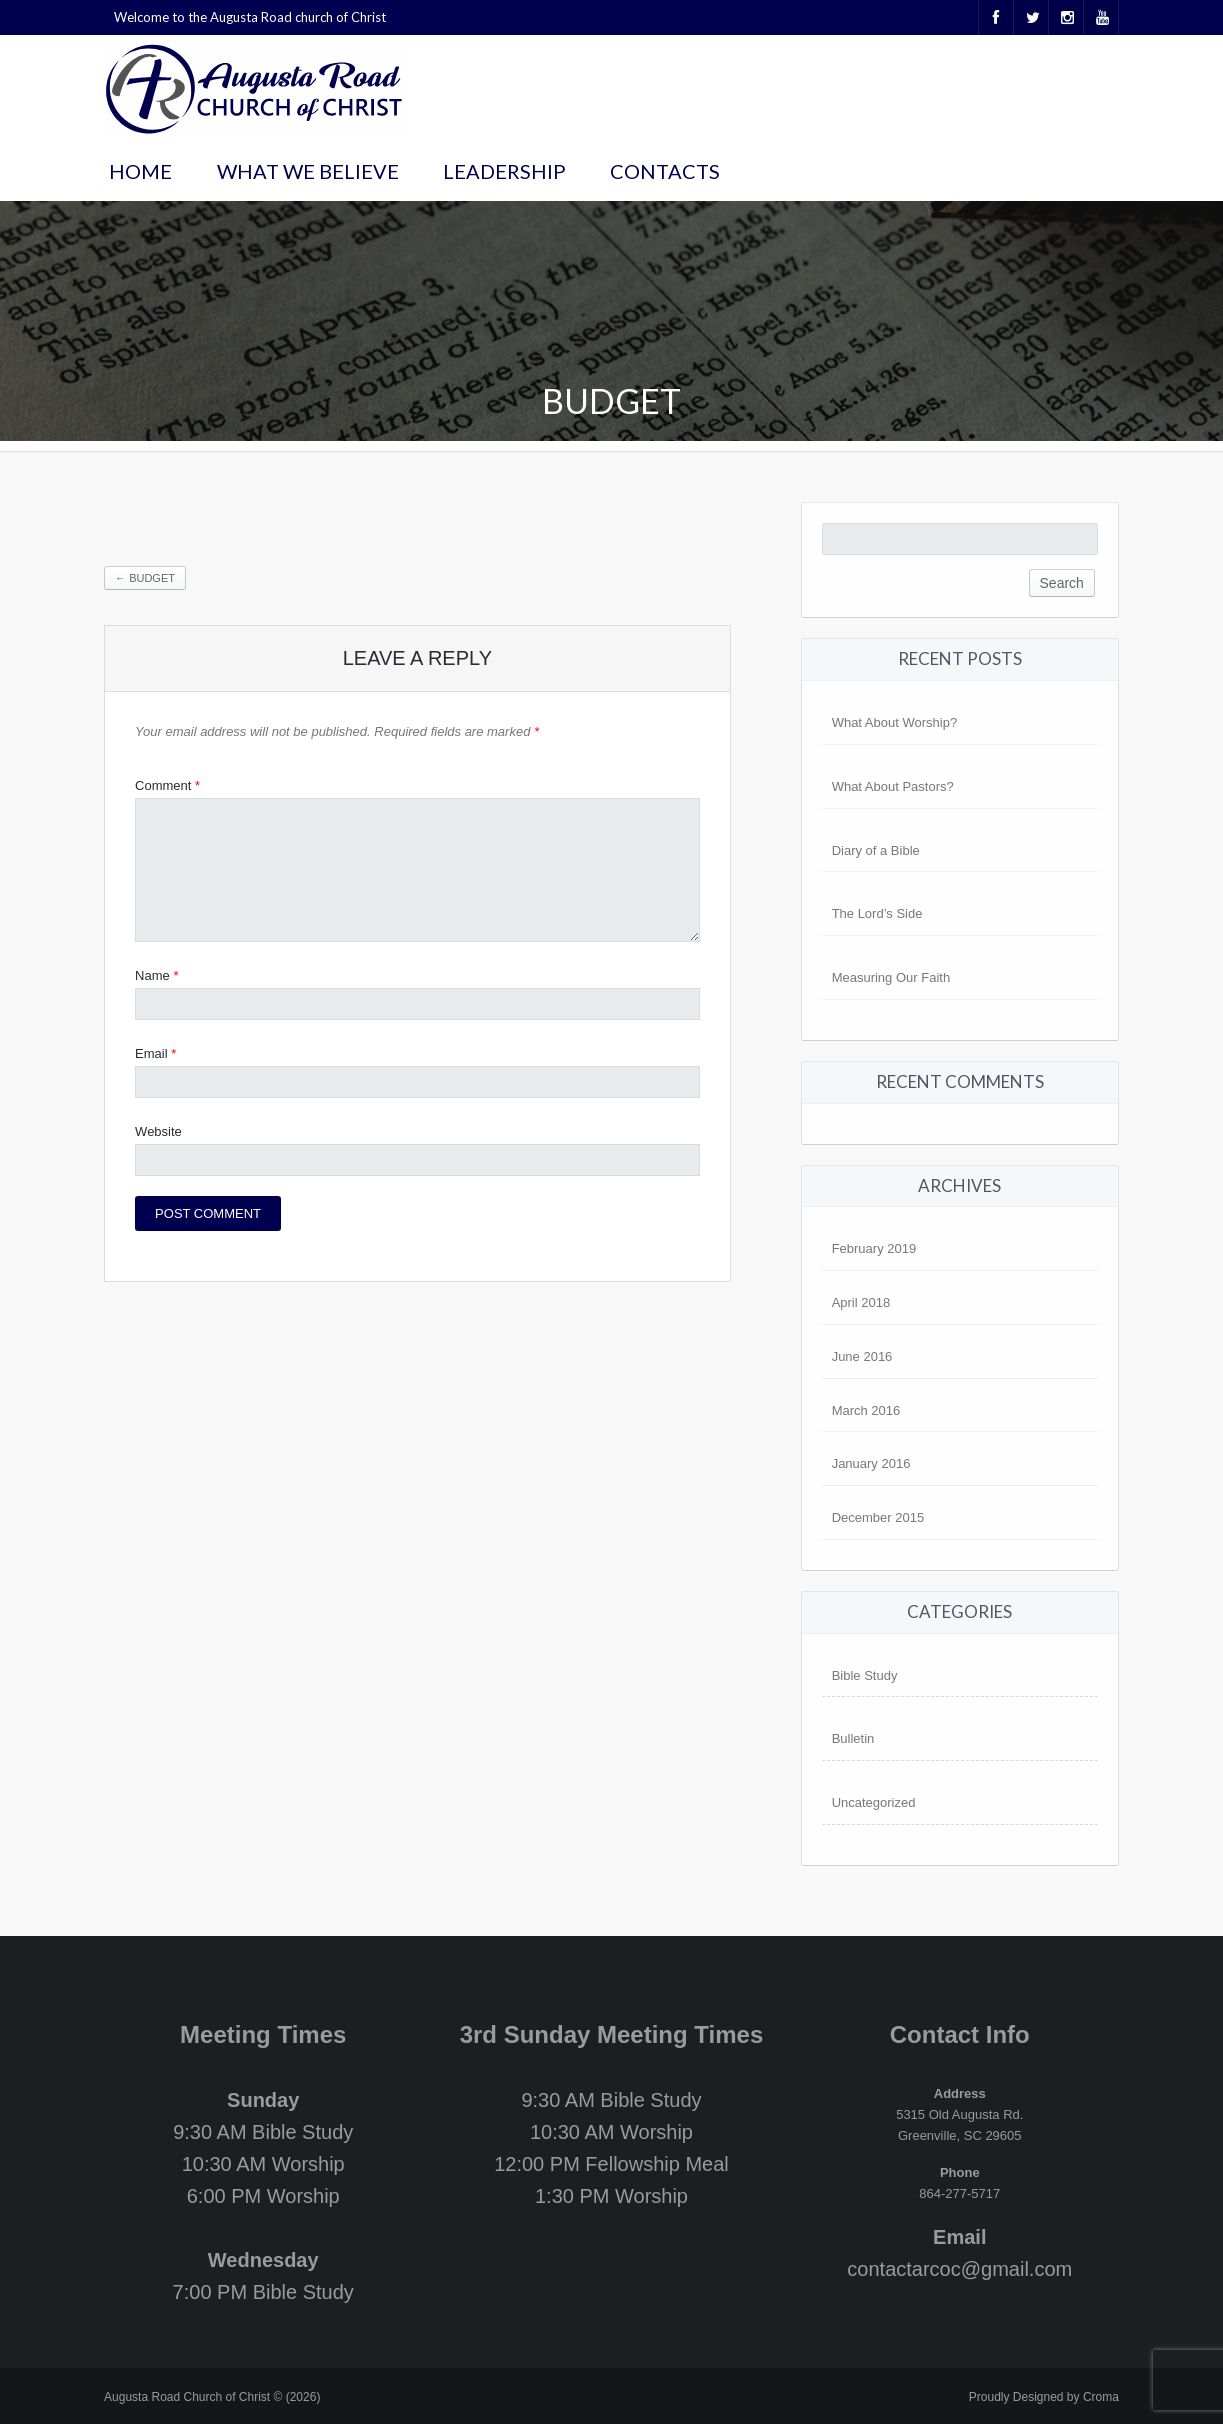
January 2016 (871, 1463)
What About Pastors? (893, 786)
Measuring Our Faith (891, 977)
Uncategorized (874, 1802)
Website (158, 1131)
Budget (145, 578)
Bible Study (865, 1675)
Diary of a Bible (876, 850)
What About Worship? (895, 722)
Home (140, 171)
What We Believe (308, 171)
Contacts (665, 171)
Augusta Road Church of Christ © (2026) (212, 2397)
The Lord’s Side (877, 913)
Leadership (504, 171)
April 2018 (861, 1302)
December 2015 (878, 1517)
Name (156, 975)
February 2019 (874, 1248)
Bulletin (853, 1738)
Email (155, 1053)
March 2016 (866, 1410)
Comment (167, 785)
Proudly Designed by (1044, 2397)
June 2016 (862, 1356)
